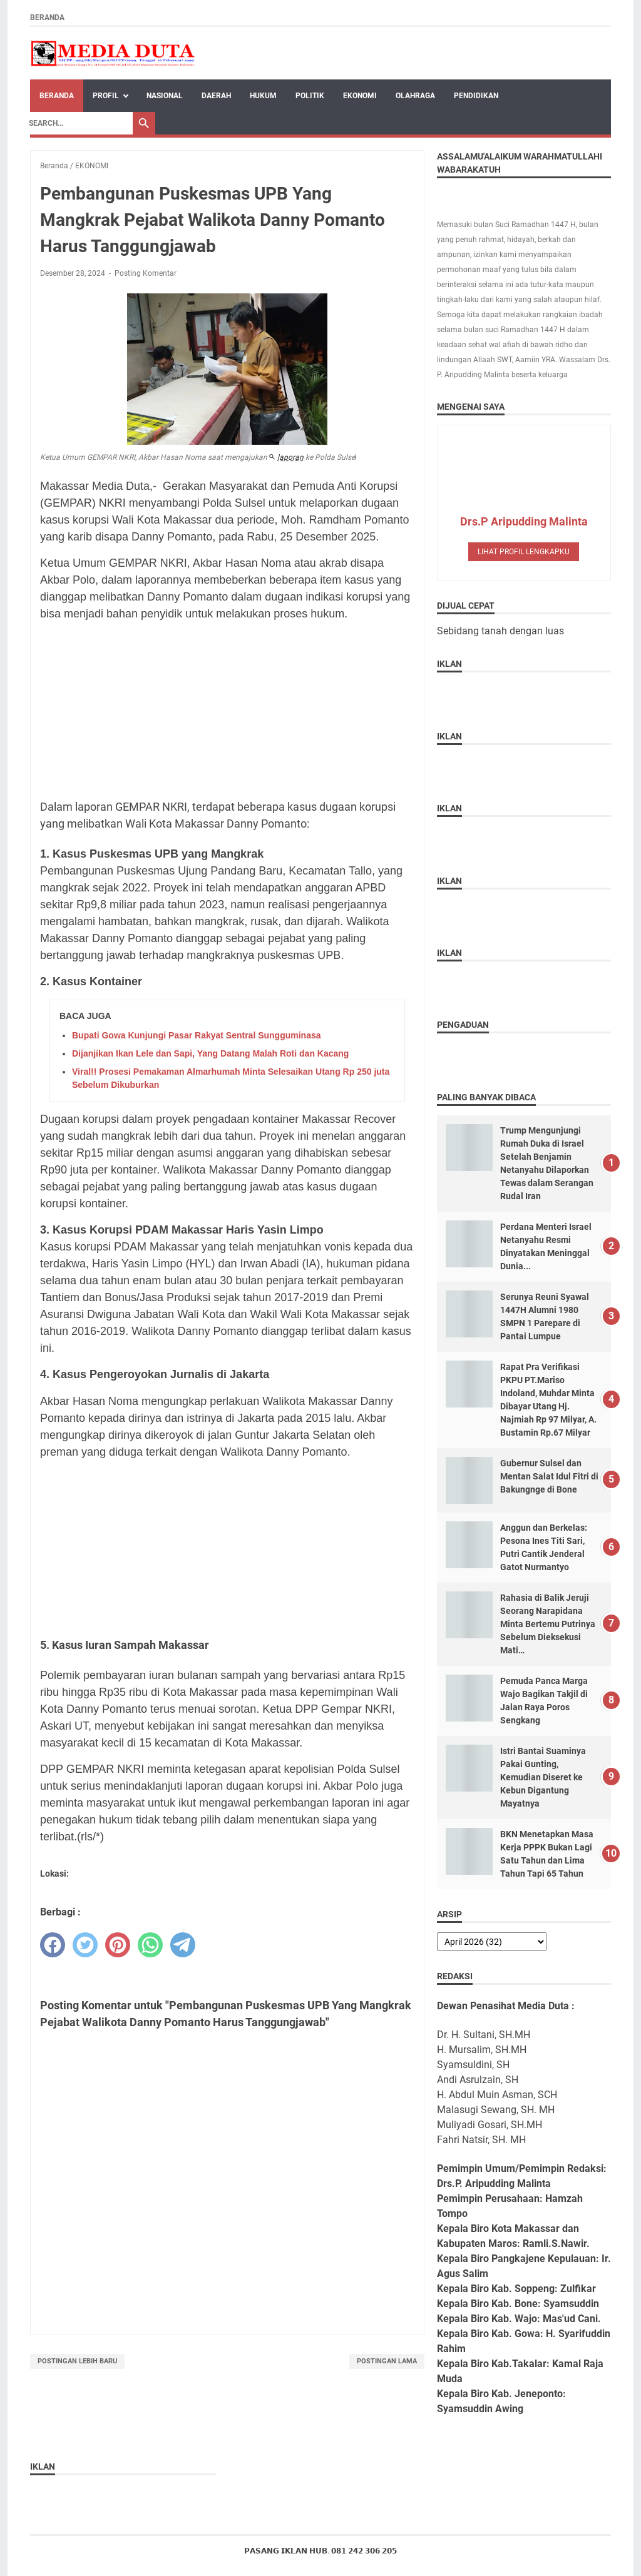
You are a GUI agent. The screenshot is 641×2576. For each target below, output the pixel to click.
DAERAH (216, 95)
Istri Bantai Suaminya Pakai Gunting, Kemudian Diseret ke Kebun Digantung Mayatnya (543, 1777)
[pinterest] (117, 1944)
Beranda (47, 17)
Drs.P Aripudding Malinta (524, 521)
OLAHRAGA (415, 95)
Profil (106, 95)
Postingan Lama (387, 2361)
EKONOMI (360, 95)
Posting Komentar (146, 273)
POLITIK (309, 95)
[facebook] (52, 1944)
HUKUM (263, 95)
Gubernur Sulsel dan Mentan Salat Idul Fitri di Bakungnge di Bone (549, 1476)
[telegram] (182, 1944)
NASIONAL (164, 95)
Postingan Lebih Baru (77, 2361)
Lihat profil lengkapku (524, 551)
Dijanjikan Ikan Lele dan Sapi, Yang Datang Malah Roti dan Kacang (210, 1053)
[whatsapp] (150, 1944)
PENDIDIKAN (476, 95)
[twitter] (85, 1944)
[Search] (78, 123)
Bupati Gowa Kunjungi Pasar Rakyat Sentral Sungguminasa (196, 1035)
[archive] (491, 1941)
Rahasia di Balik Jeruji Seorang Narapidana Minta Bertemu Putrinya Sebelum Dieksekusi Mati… (547, 1624)
